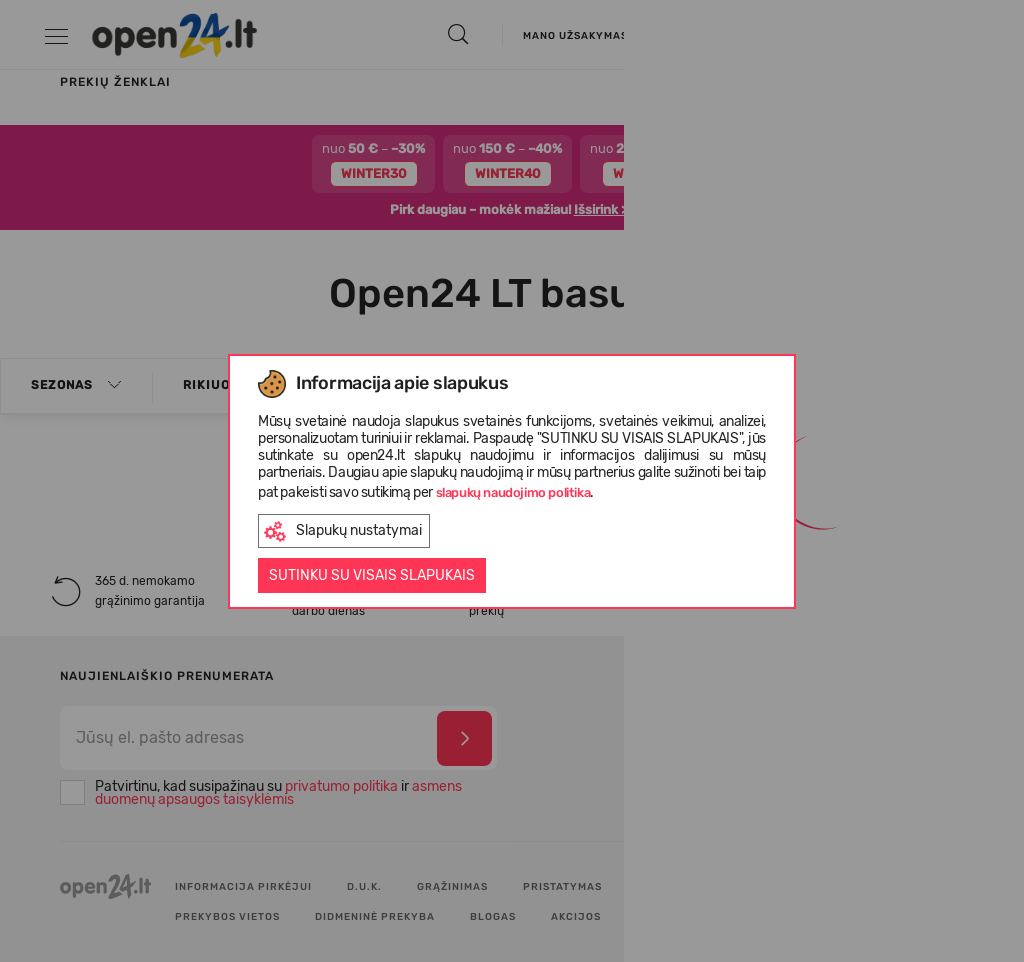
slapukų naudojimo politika (513, 492)
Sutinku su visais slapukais (372, 575)
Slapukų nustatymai (343, 531)
